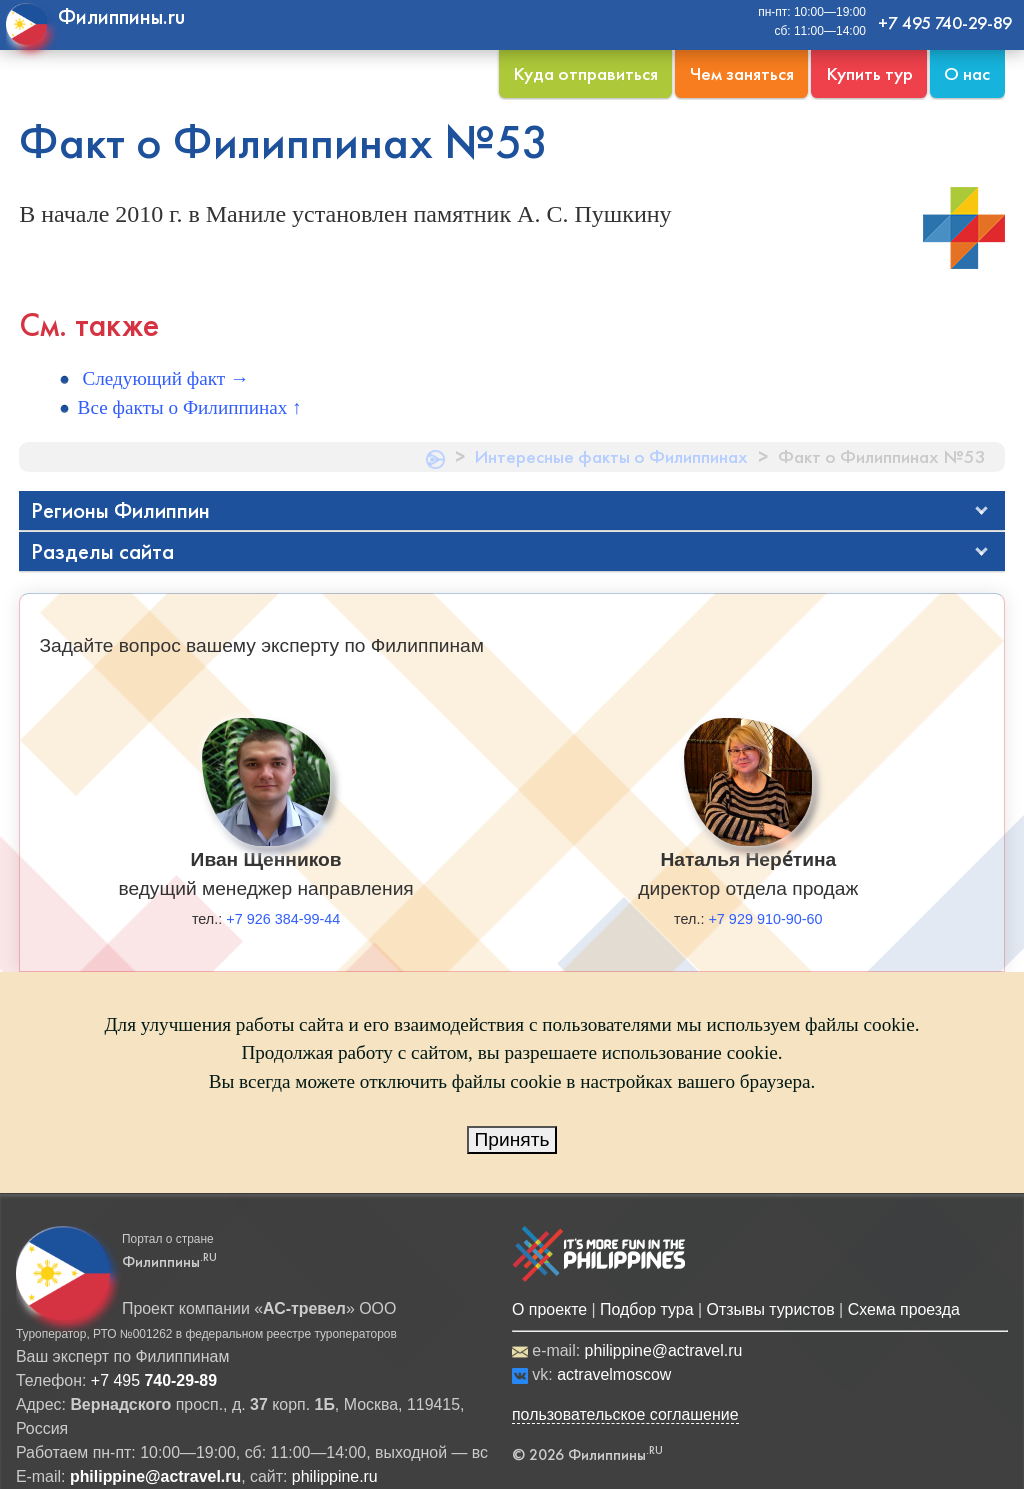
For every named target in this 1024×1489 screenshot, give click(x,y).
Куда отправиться (585, 73)
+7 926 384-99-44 (283, 919)
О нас (967, 73)
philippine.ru (335, 1476)
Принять (512, 1139)
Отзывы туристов (771, 1309)
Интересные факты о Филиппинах (611, 456)
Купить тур (869, 73)
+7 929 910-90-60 (765, 919)
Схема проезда (904, 1309)
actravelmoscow (614, 1374)
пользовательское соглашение (625, 1414)
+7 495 (154, 1380)
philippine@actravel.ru (664, 1350)
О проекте (549, 1309)
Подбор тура (646, 1309)
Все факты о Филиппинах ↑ (190, 407)
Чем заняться (742, 73)
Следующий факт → (164, 378)
